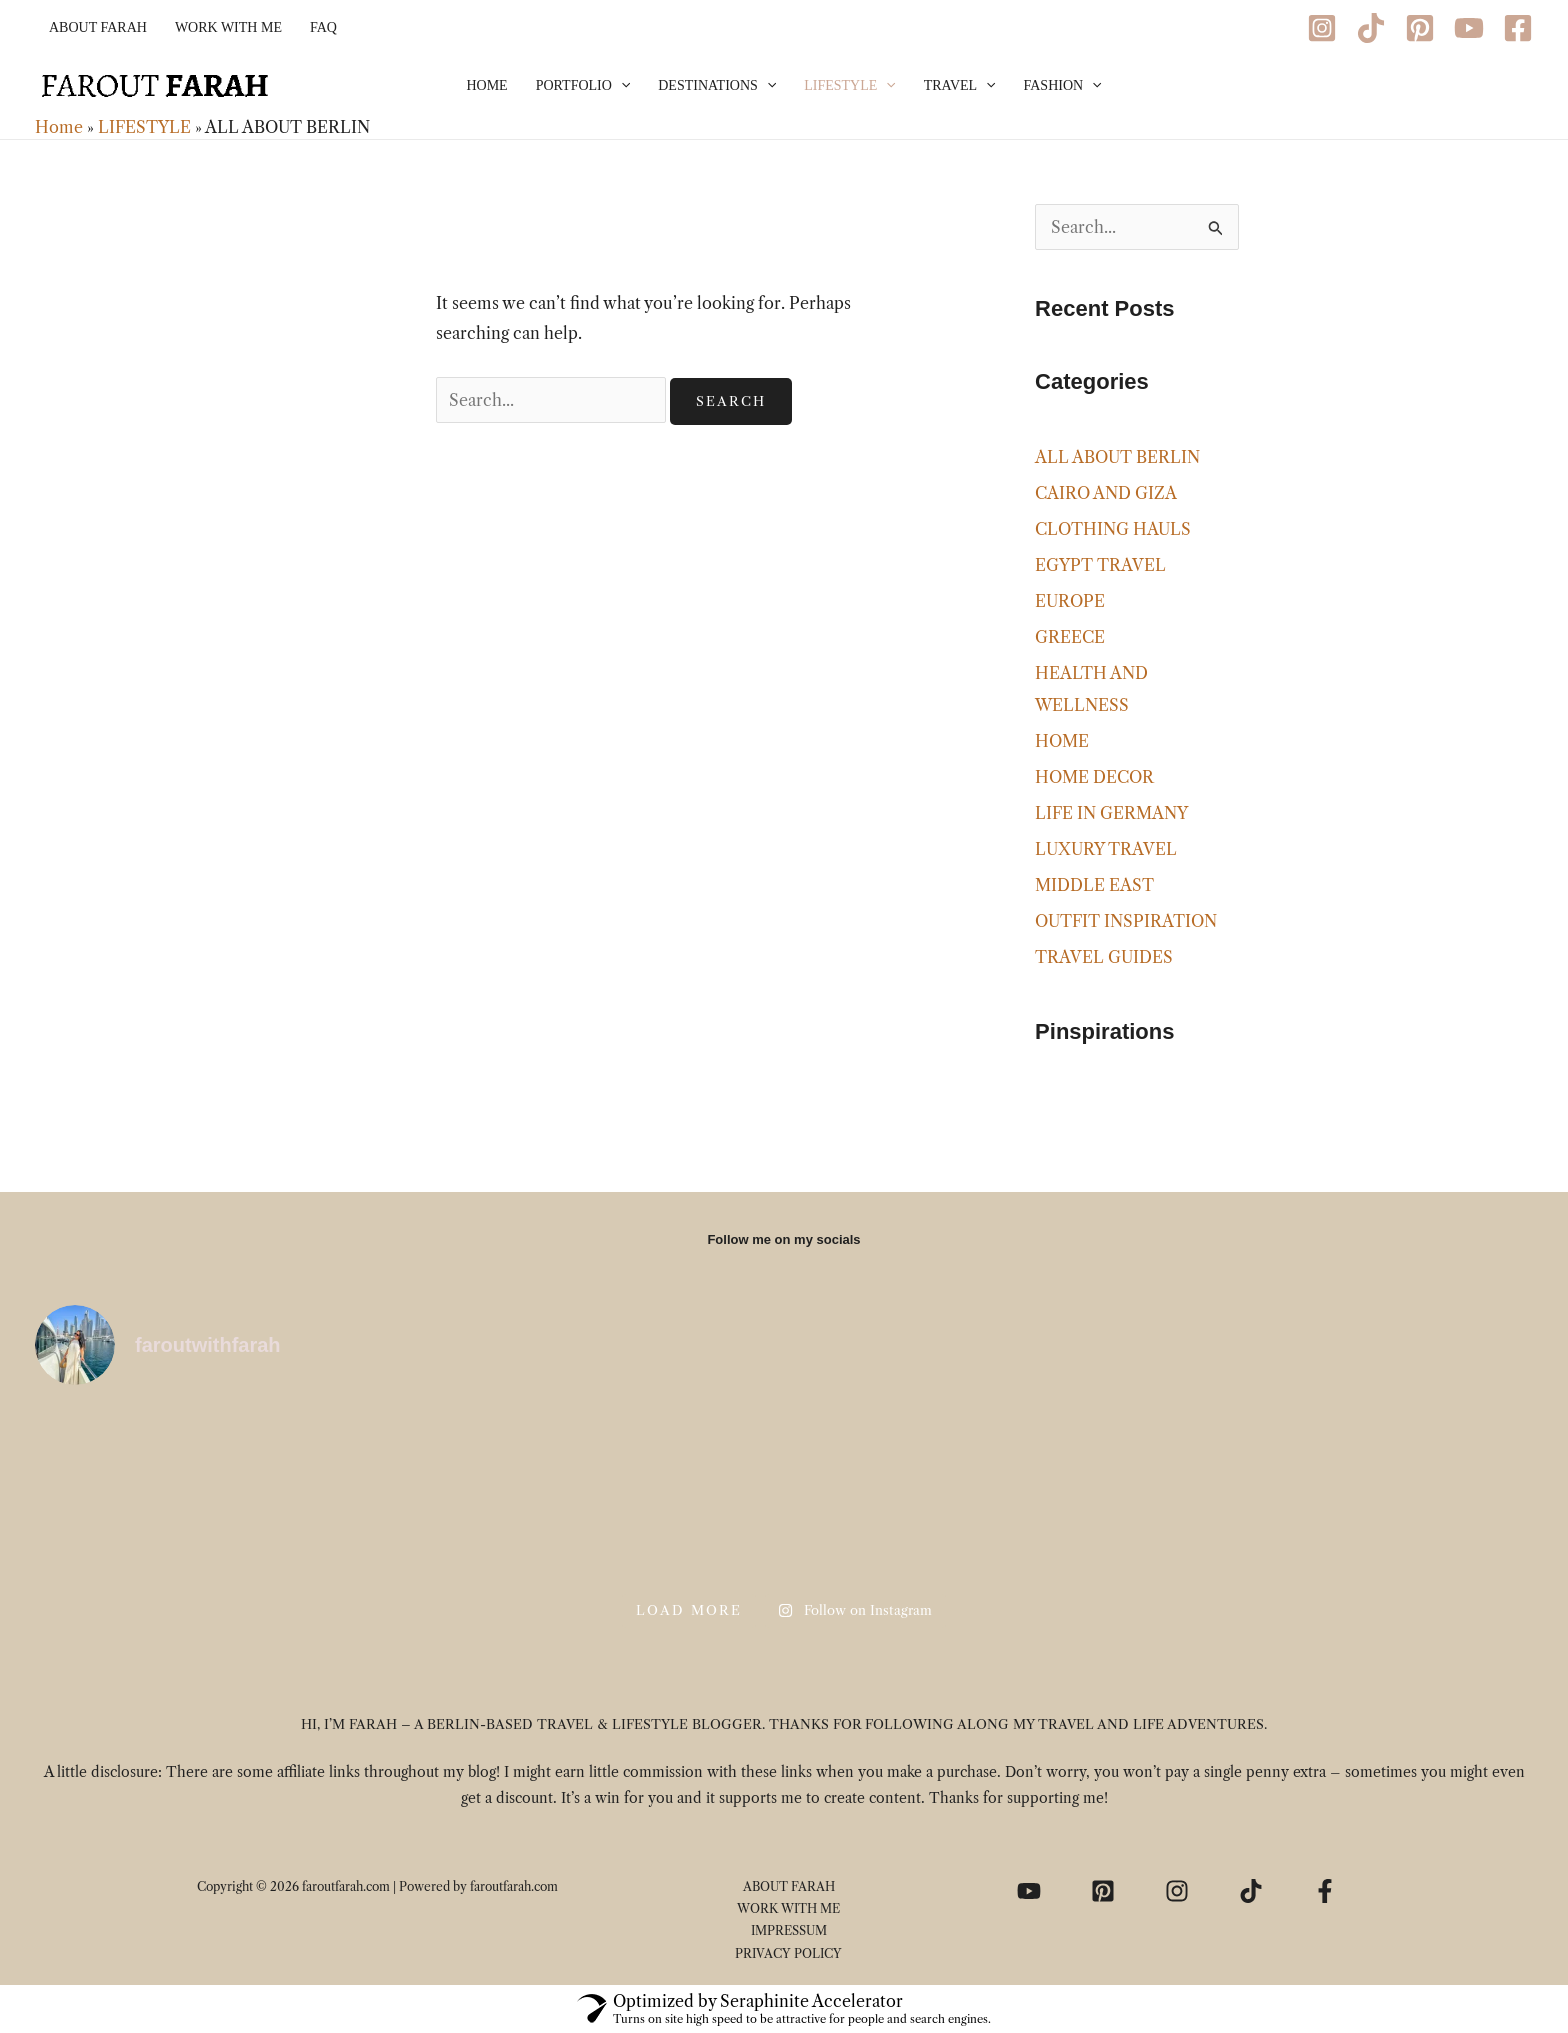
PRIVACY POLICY (788, 1953)
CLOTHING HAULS (1113, 529)
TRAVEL (960, 86)
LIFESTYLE (850, 86)
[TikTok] (1371, 28)
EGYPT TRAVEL (1100, 565)
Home (59, 127)
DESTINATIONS (717, 86)
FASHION (1063, 86)
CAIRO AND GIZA (1106, 493)
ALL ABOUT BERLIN (1117, 457)
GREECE (1070, 637)
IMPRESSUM (789, 1930)
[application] (621, 86)
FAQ (323, 27)
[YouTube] (1469, 28)
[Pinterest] (1420, 28)
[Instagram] (1322, 28)
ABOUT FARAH (98, 27)
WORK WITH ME (228, 27)
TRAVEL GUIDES (1104, 957)
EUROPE (1070, 601)
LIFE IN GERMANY (1111, 813)
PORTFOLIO (583, 86)
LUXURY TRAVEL (1106, 849)
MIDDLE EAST (1094, 885)
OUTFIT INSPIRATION (1126, 921)
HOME (486, 85)
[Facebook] (1518, 28)
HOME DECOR (1094, 777)
